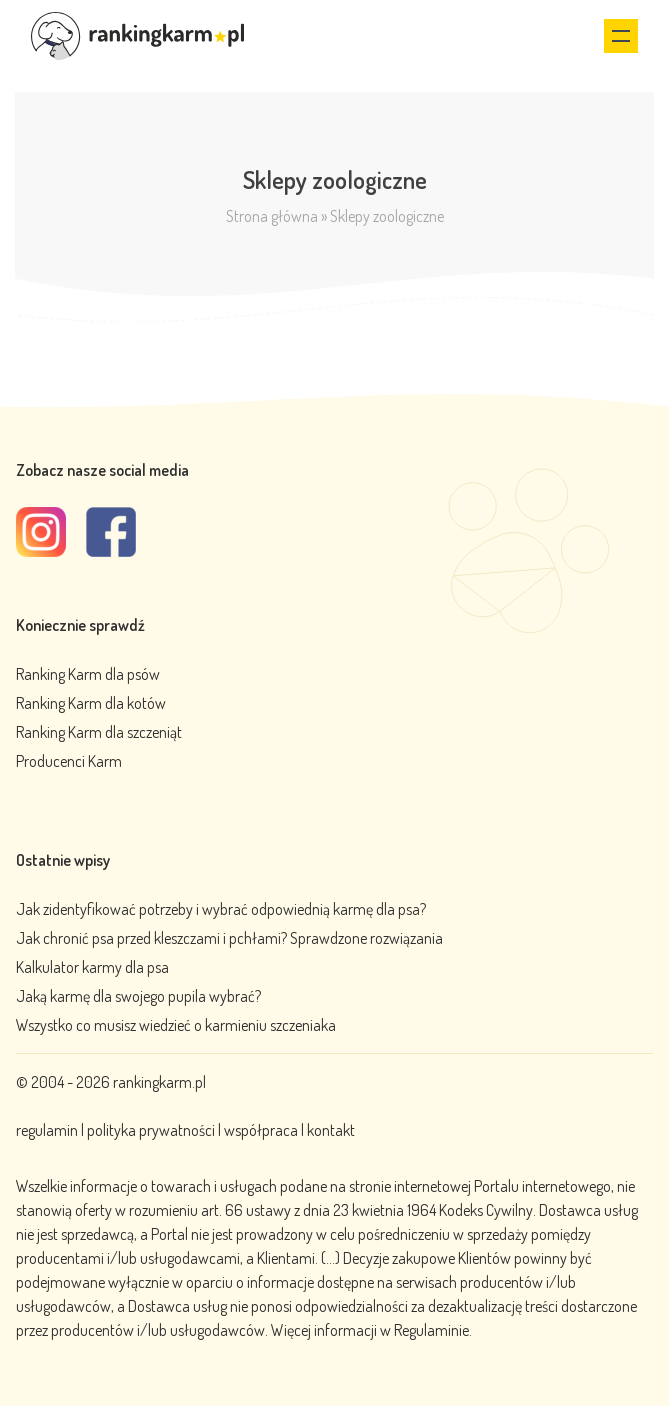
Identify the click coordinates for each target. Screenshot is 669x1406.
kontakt (331, 1130)
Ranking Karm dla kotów (91, 703)
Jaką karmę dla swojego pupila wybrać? (138, 996)
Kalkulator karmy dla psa (92, 967)
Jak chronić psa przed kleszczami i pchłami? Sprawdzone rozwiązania (229, 938)
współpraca (261, 1130)
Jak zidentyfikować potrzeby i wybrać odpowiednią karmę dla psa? (221, 909)
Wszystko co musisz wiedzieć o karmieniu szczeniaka (176, 1025)
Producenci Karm (69, 761)
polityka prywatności (151, 1130)
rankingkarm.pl (159, 1082)
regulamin (48, 1130)
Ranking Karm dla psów (88, 674)
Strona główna (272, 216)
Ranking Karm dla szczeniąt (99, 732)
